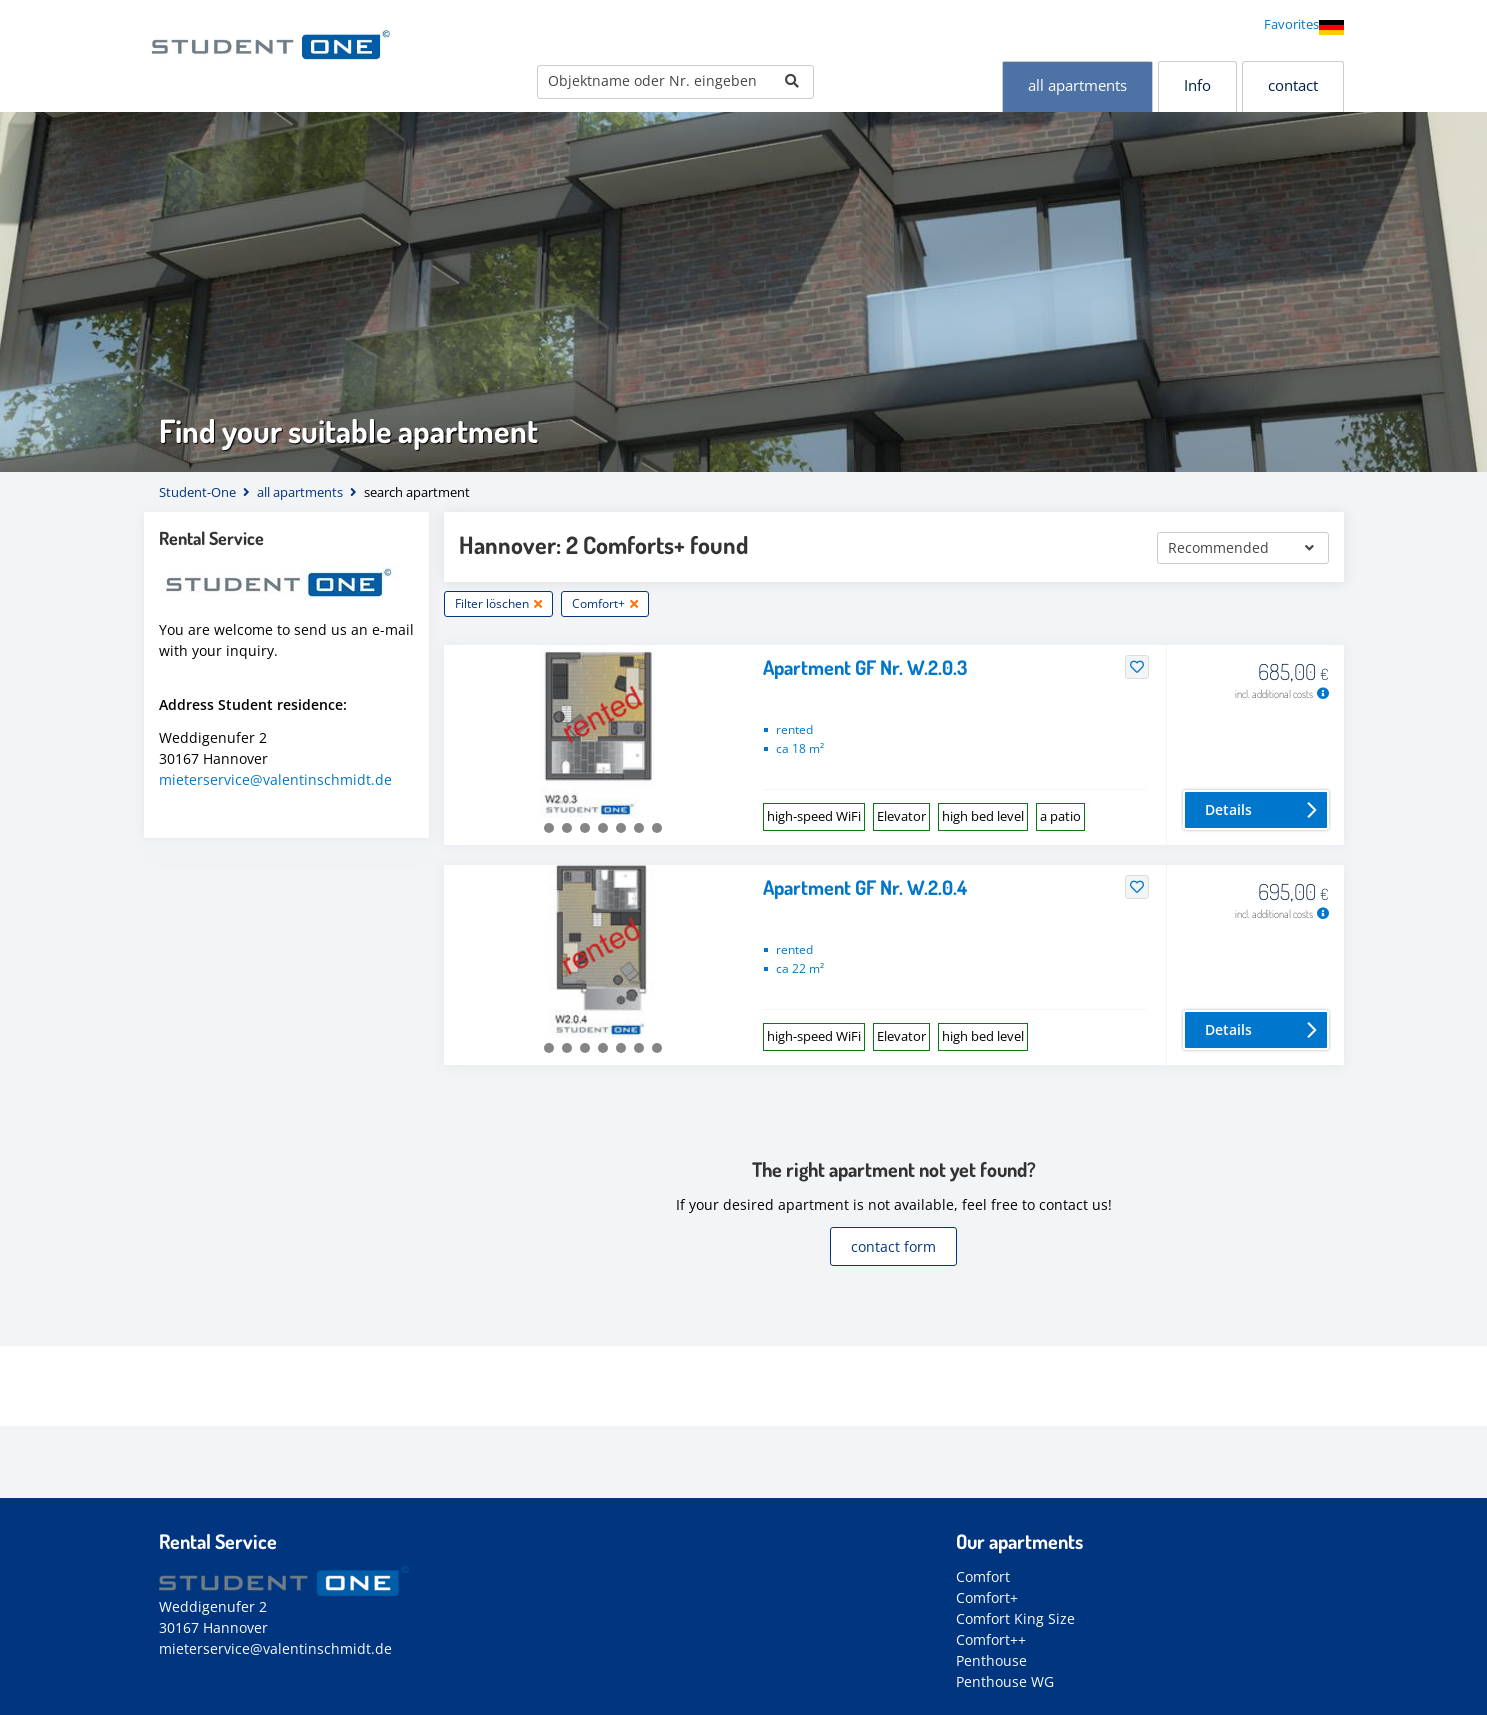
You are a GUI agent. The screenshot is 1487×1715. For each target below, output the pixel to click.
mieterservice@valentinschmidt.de (275, 779)
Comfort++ (991, 1639)
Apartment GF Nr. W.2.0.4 (865, 887)
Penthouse (991, 1660)
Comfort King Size (1015, 1618)
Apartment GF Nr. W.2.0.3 (865, 667)
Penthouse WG (1005, 1681)
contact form (893, 1246)
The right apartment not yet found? (894, 1169)
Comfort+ (987, 1597)
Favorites (1291, 24)
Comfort (983, 1576)
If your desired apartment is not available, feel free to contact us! (894, 1204)
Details (1228, 809)
